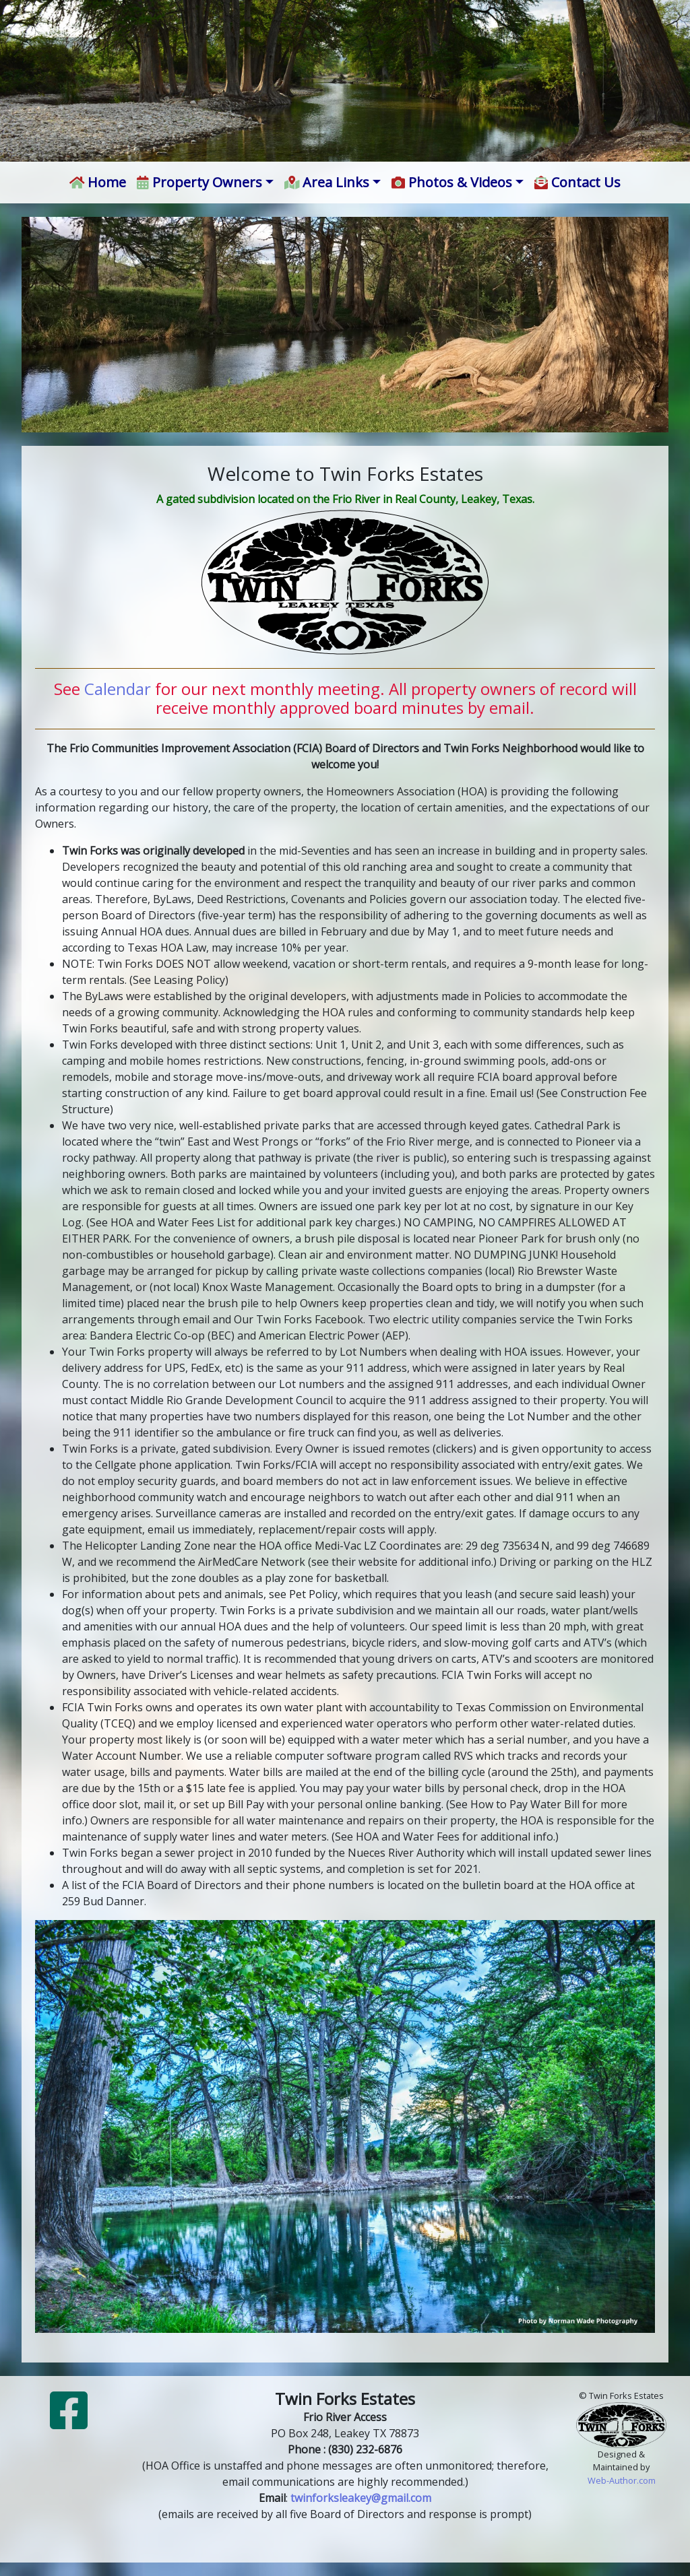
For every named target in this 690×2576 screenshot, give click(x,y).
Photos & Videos (451, 182)
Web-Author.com (622, 2480)
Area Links (327, 182)
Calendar (117, 689)
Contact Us (577, 182)
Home (98, 182)
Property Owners (199, 182)
